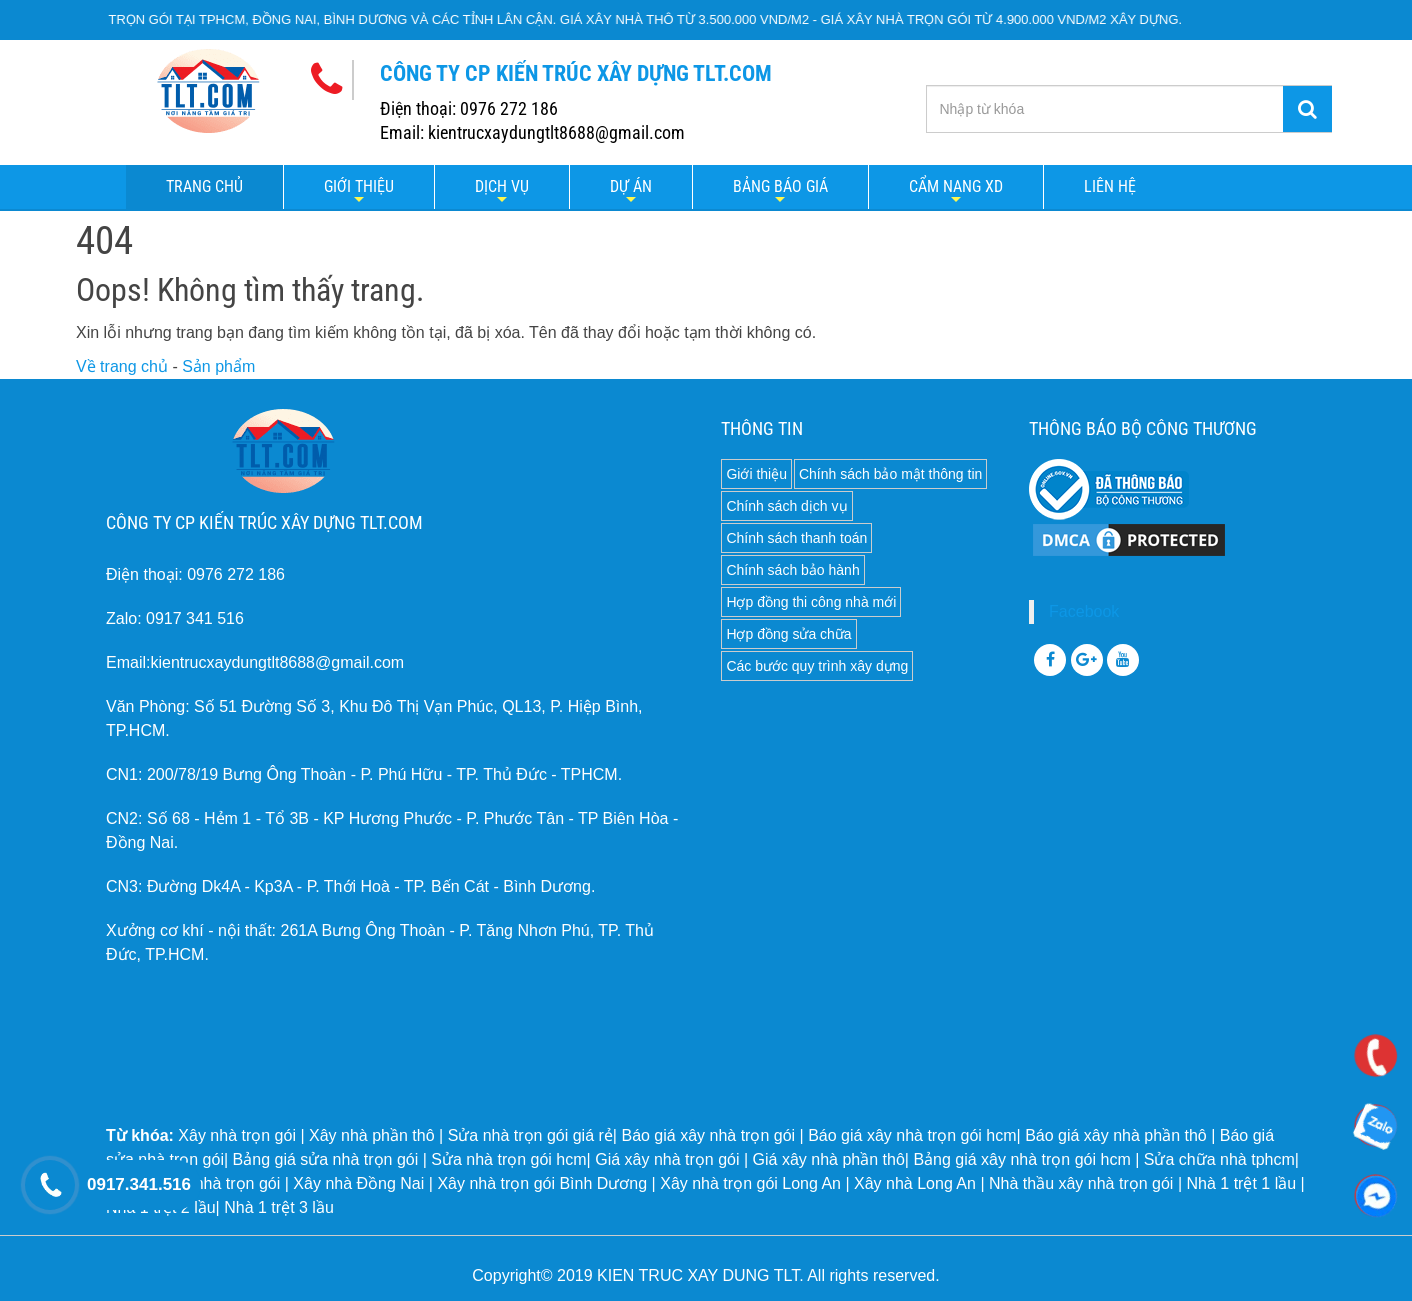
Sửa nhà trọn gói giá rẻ (530, 1135)
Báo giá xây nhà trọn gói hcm (912, 1135)
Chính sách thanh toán (796, 538)
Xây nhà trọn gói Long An (750, 1183)
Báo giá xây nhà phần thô (1116, 1135)
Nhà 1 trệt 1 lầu (1241, 1183)
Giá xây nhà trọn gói (667, 1159)
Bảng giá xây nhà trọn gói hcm (1021, 1159)
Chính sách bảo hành (792, 570)
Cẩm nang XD (956, 186)
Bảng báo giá (780, 186)
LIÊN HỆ (1110, 186)
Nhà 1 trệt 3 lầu (279, 1207)
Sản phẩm (218, 366)
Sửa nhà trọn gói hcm (508, 1159)
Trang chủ (204, 186)
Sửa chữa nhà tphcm (1219, 1159)
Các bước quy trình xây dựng (817, 666)
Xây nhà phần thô (372, 1135)
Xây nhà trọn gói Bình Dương (542, 1183)
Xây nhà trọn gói (237, 1135)
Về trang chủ (122, 366)
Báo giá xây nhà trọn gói (708, 1135)
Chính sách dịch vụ (786, 506)
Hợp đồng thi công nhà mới (811, 602)
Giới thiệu (359, 186)
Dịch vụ (502, 186)
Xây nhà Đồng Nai (358, 1183)
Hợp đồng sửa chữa (788, 634)
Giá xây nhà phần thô (829, 1159)
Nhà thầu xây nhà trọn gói (1081, 1183)
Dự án (631, 186)
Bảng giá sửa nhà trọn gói (326, 1159)
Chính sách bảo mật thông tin (890, 474)
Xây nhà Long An (915, 1183)
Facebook (1084, 611)
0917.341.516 (139, 1184)
